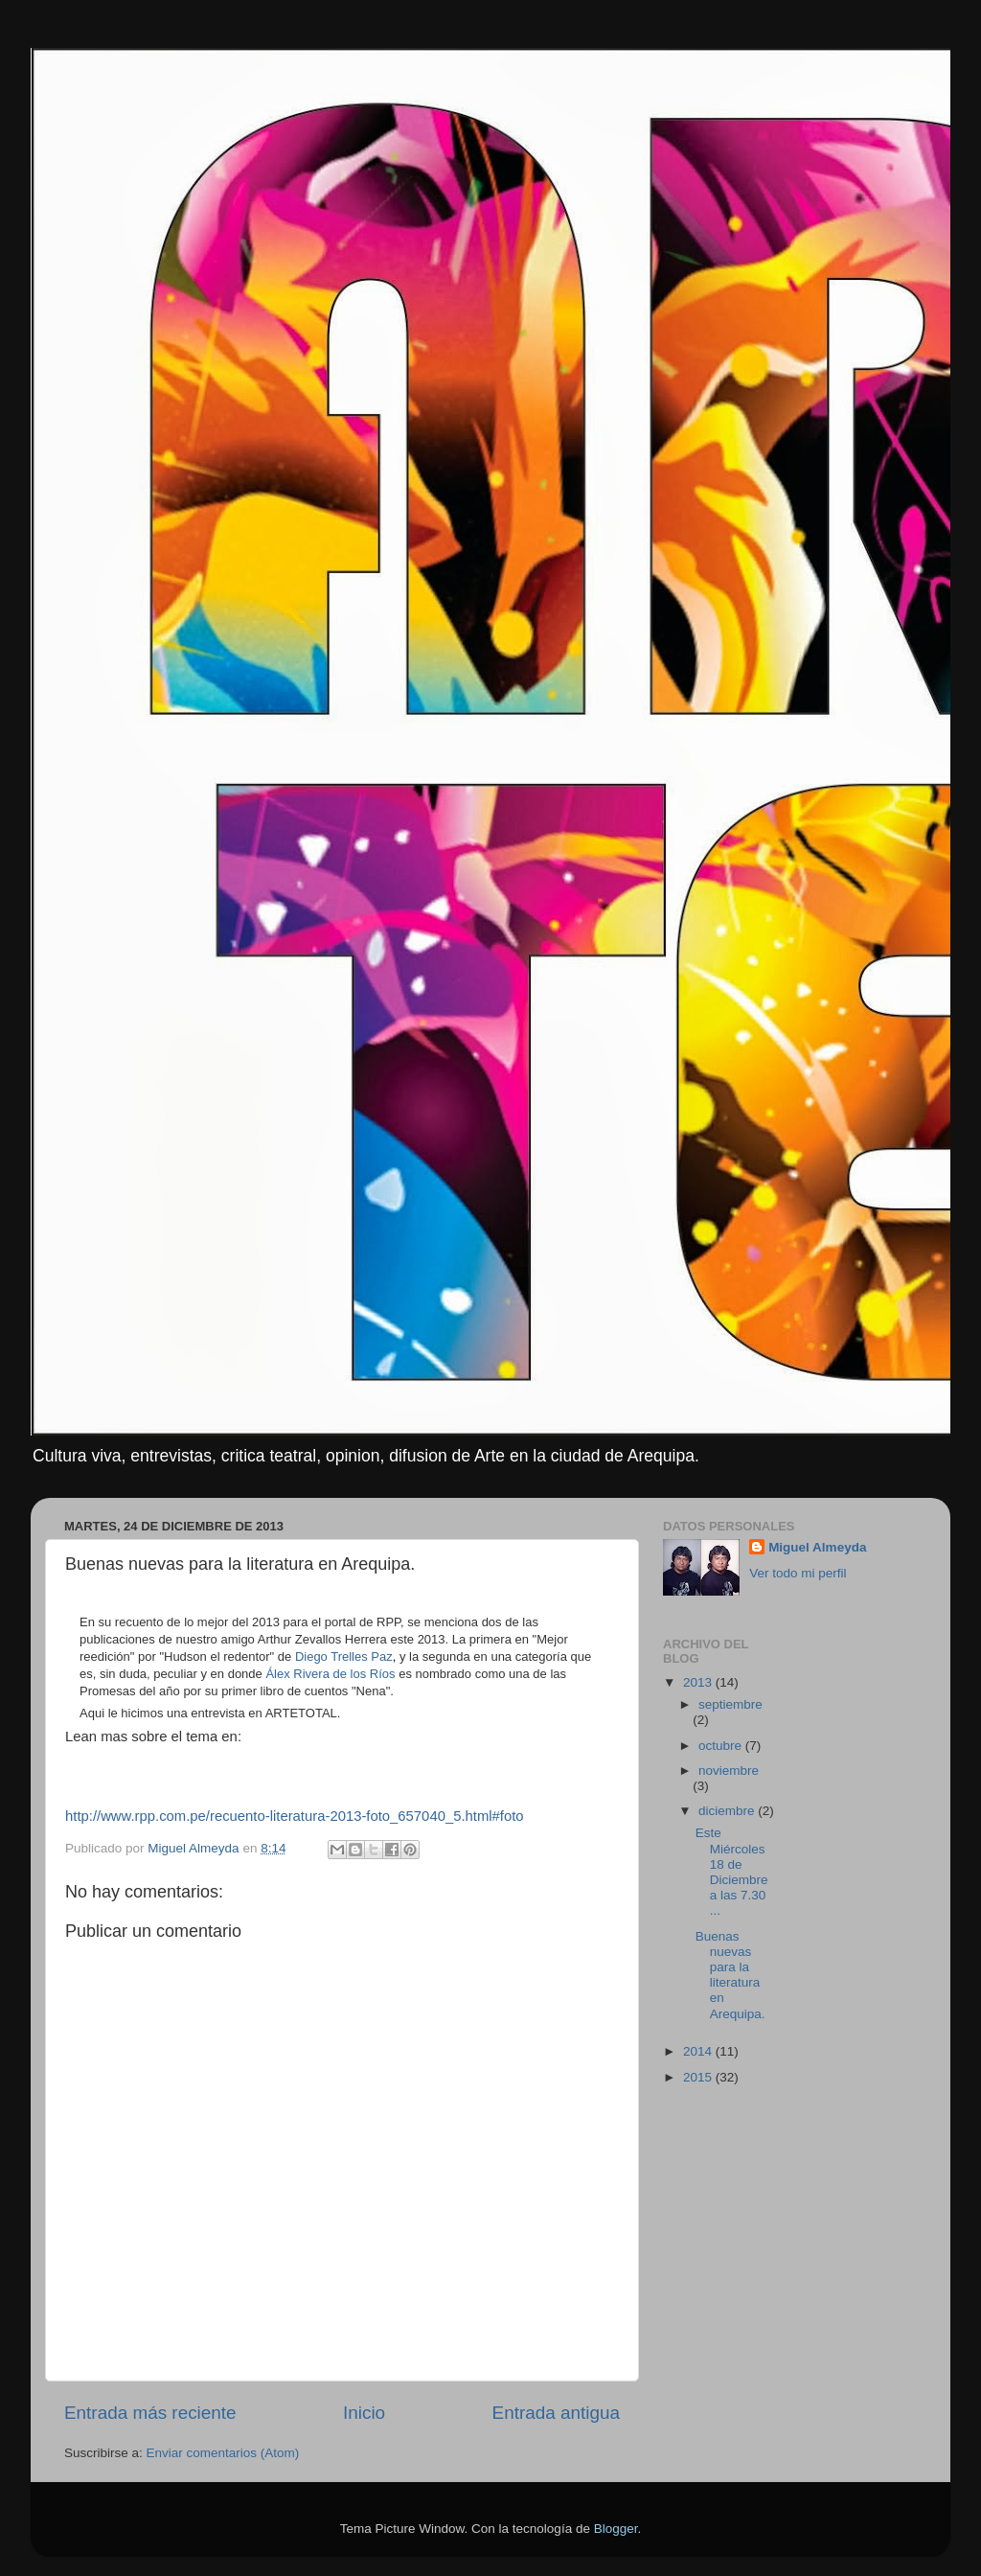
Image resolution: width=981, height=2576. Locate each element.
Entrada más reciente (150, 2413)
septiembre (730, 1704)
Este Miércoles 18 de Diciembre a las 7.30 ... (732, 1872)
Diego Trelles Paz (344, 1656)
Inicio (364, 2413)
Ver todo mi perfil (797, 1573)
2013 (699, 1682)
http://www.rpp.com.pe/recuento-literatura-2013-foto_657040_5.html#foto (294, 1816)
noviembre (728, 1770)
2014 (699, 2051)
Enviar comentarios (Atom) (223, 2453)
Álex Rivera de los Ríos (330, 1674)
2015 (699, 2077)
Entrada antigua (556, 2413)
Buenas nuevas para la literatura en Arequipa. (730, 1975)
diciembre (728, 1811)
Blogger (616, 2528)
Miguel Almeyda (817, 1547)
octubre (721, 1745)
